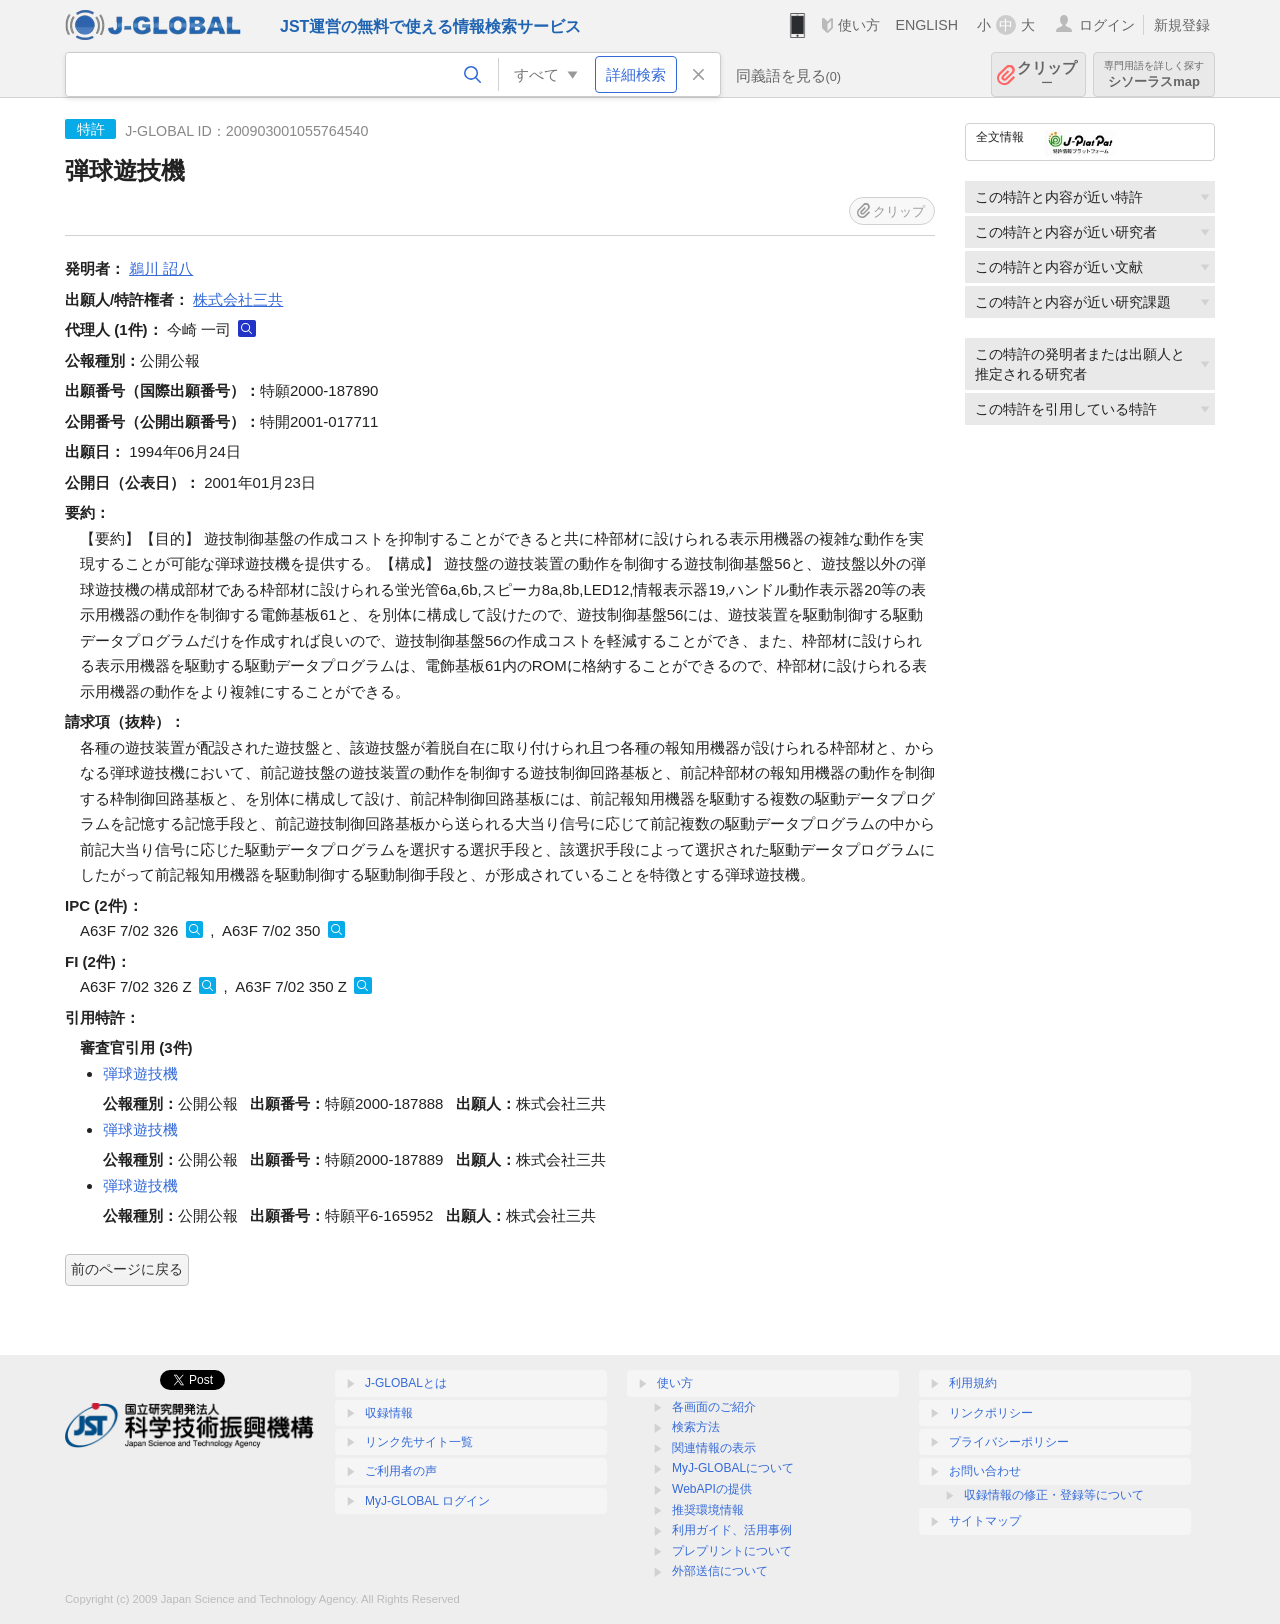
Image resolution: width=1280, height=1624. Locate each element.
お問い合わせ (985, 1471)
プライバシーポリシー (1009, 1442)
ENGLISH (926, 25)
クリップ (1047, 74)
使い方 (859, 25)
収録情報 (389, 1413)
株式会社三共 (238, 299)
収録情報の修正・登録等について (1054, 1495)
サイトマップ (985, 1521)
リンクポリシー (991, 1413)
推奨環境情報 (708, 1510)
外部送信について (720, 1571)
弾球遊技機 (140, 1073)
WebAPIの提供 (712, 1489)
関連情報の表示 (714, 1448)
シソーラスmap (1154, 74)
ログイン (1107, 25)
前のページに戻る (127, 1269)
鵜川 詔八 (161, 268)
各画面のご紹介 (714, 1407)
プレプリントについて (732, 1551)
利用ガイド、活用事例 (732, 1530)
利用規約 (973, 1383)
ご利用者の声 (401, 1471)
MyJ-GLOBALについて (733, 1468)
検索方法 (696, 1427)
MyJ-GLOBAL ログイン (427, 1501)
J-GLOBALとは (406, 1383)
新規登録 (1182, 25)
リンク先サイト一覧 (419, 1442)
